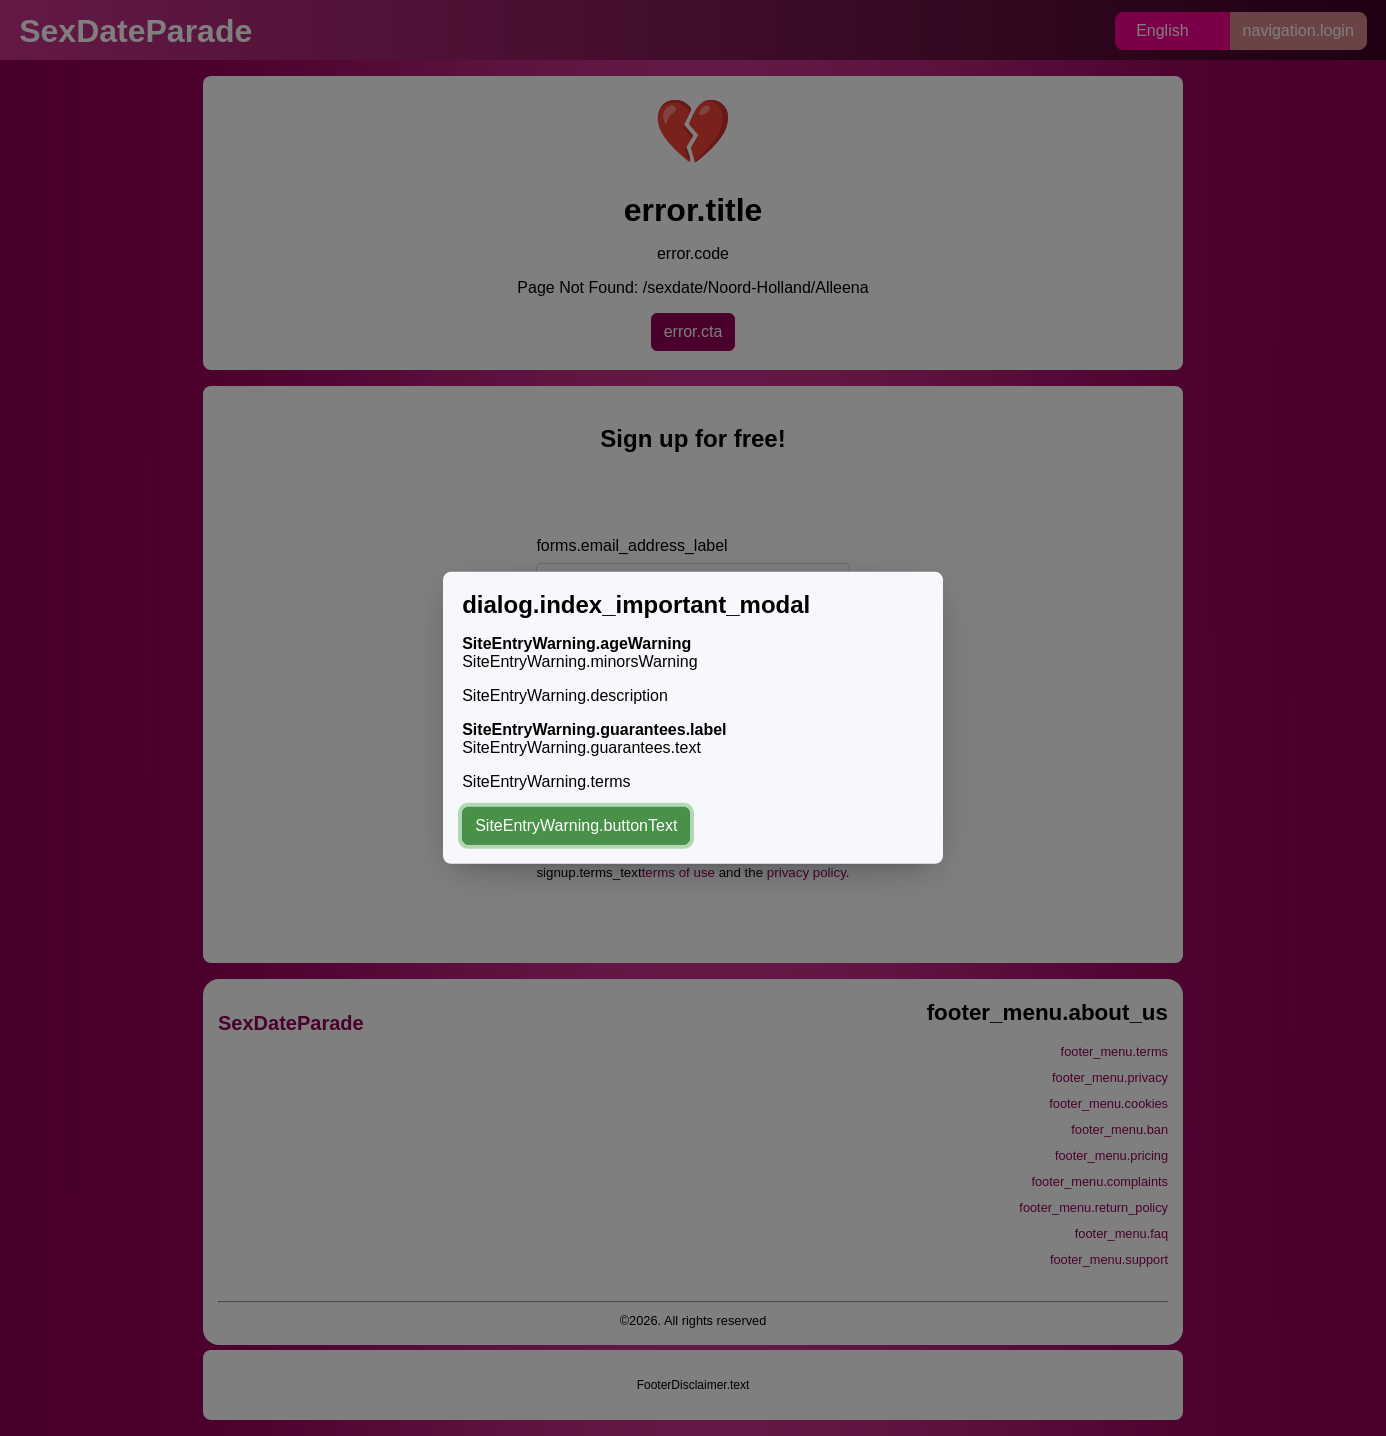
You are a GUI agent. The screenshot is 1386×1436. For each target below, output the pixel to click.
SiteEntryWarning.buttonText (576, 825)
